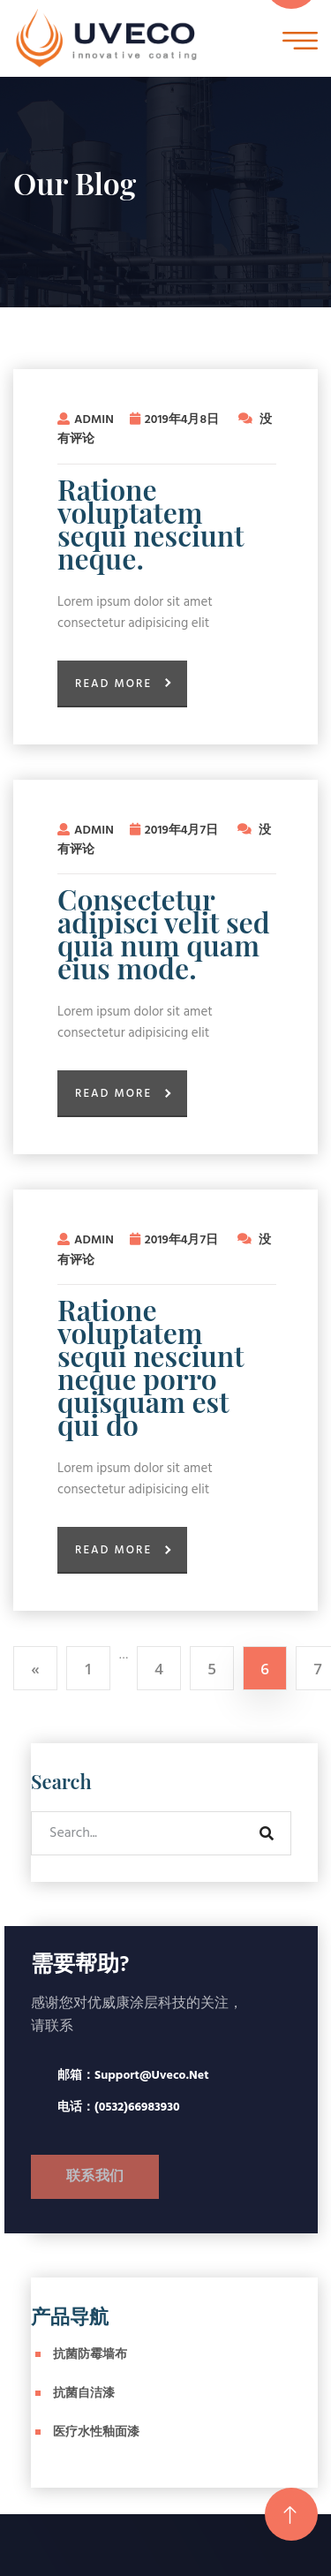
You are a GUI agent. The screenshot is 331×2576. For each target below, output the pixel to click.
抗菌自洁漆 (84, 2393)
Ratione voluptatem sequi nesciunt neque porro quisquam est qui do (150, 1367)
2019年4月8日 (176, 420)
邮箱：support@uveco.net (133, 2076)
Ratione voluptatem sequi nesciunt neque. (150, 524)
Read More (113, 684)
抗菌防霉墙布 (90, 2355)
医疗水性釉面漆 (96, 2432)
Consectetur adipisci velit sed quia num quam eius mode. (163, 933)
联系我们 (95, 2176)
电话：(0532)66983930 (118, 2107)
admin (85, 420)
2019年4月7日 (176, 830)
